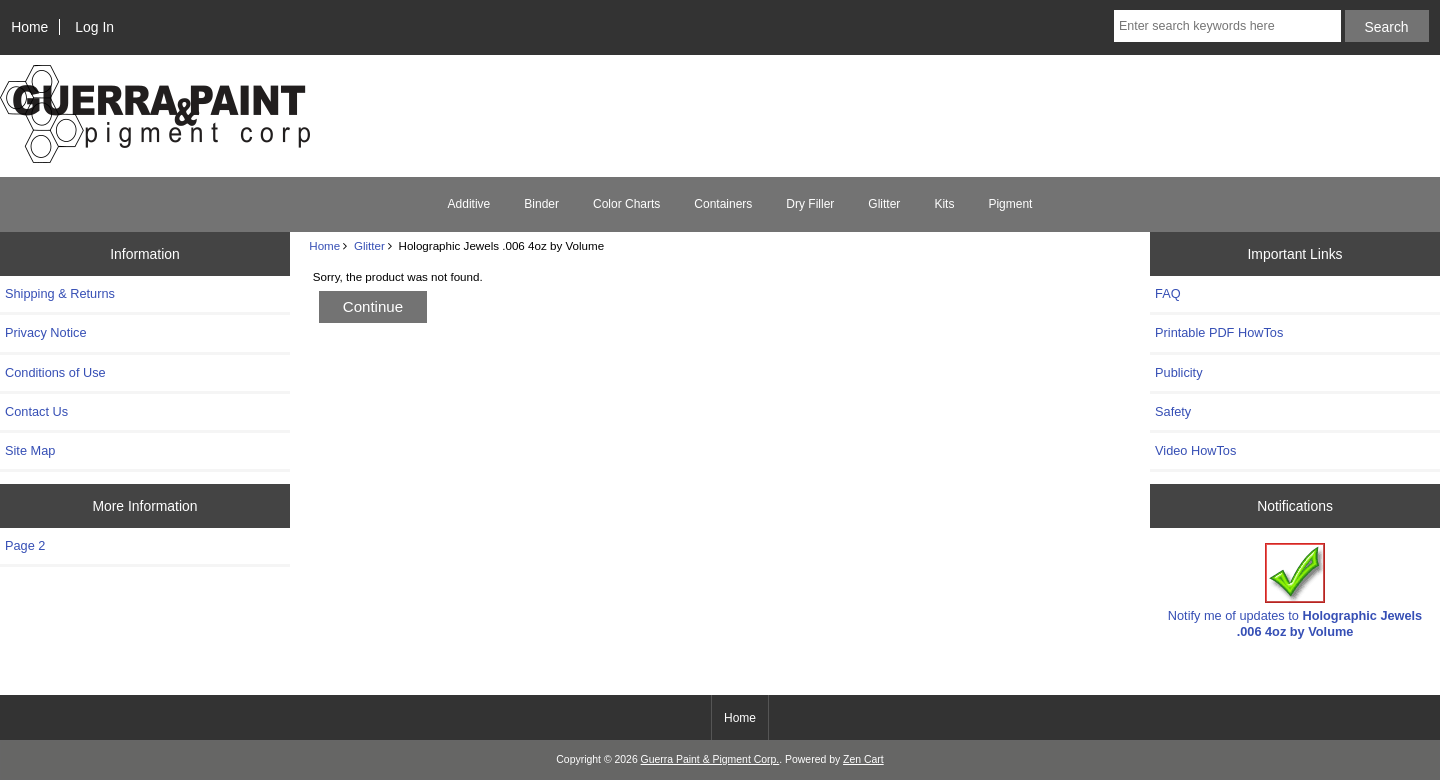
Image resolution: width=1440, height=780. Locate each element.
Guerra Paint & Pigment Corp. (710, 759)
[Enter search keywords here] (1227, 26)
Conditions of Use (55, 372)
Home (29, 27)
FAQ (1168, 293)
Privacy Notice (45, 332)
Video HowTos (1195, 450)
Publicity (1178, 372)
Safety (1173, 411)
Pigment (1010, 204)
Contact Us (36, 411)
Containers (723, 204)
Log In (94, 27)
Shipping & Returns (60, 293)
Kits (944, 204)
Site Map (30, 450)
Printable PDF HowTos (1219, 332)
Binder (541, 204)
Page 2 (25, 545)
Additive (469, 204)
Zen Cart (863, 759)
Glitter (369, 245)
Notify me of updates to (1295, 590)
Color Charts (626, 204)
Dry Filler (810, 204)
